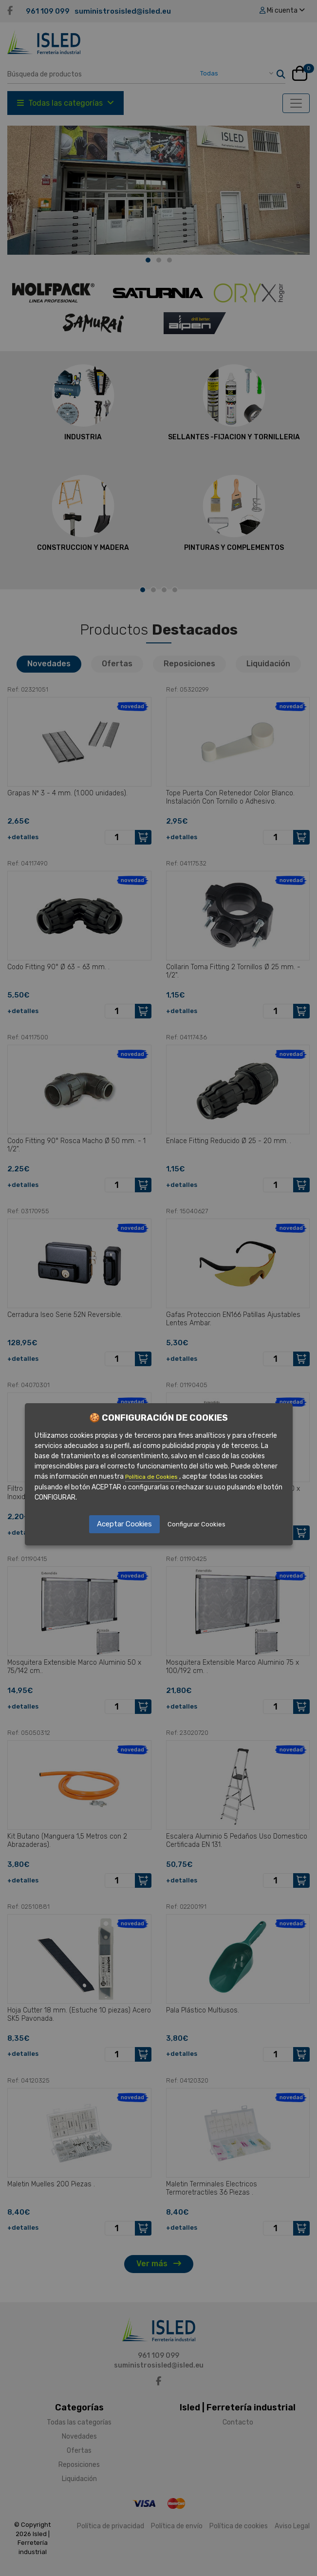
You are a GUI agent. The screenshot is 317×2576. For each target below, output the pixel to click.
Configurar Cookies (196, 1524)
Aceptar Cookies (124, 1524)
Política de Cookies (152, 1476)
